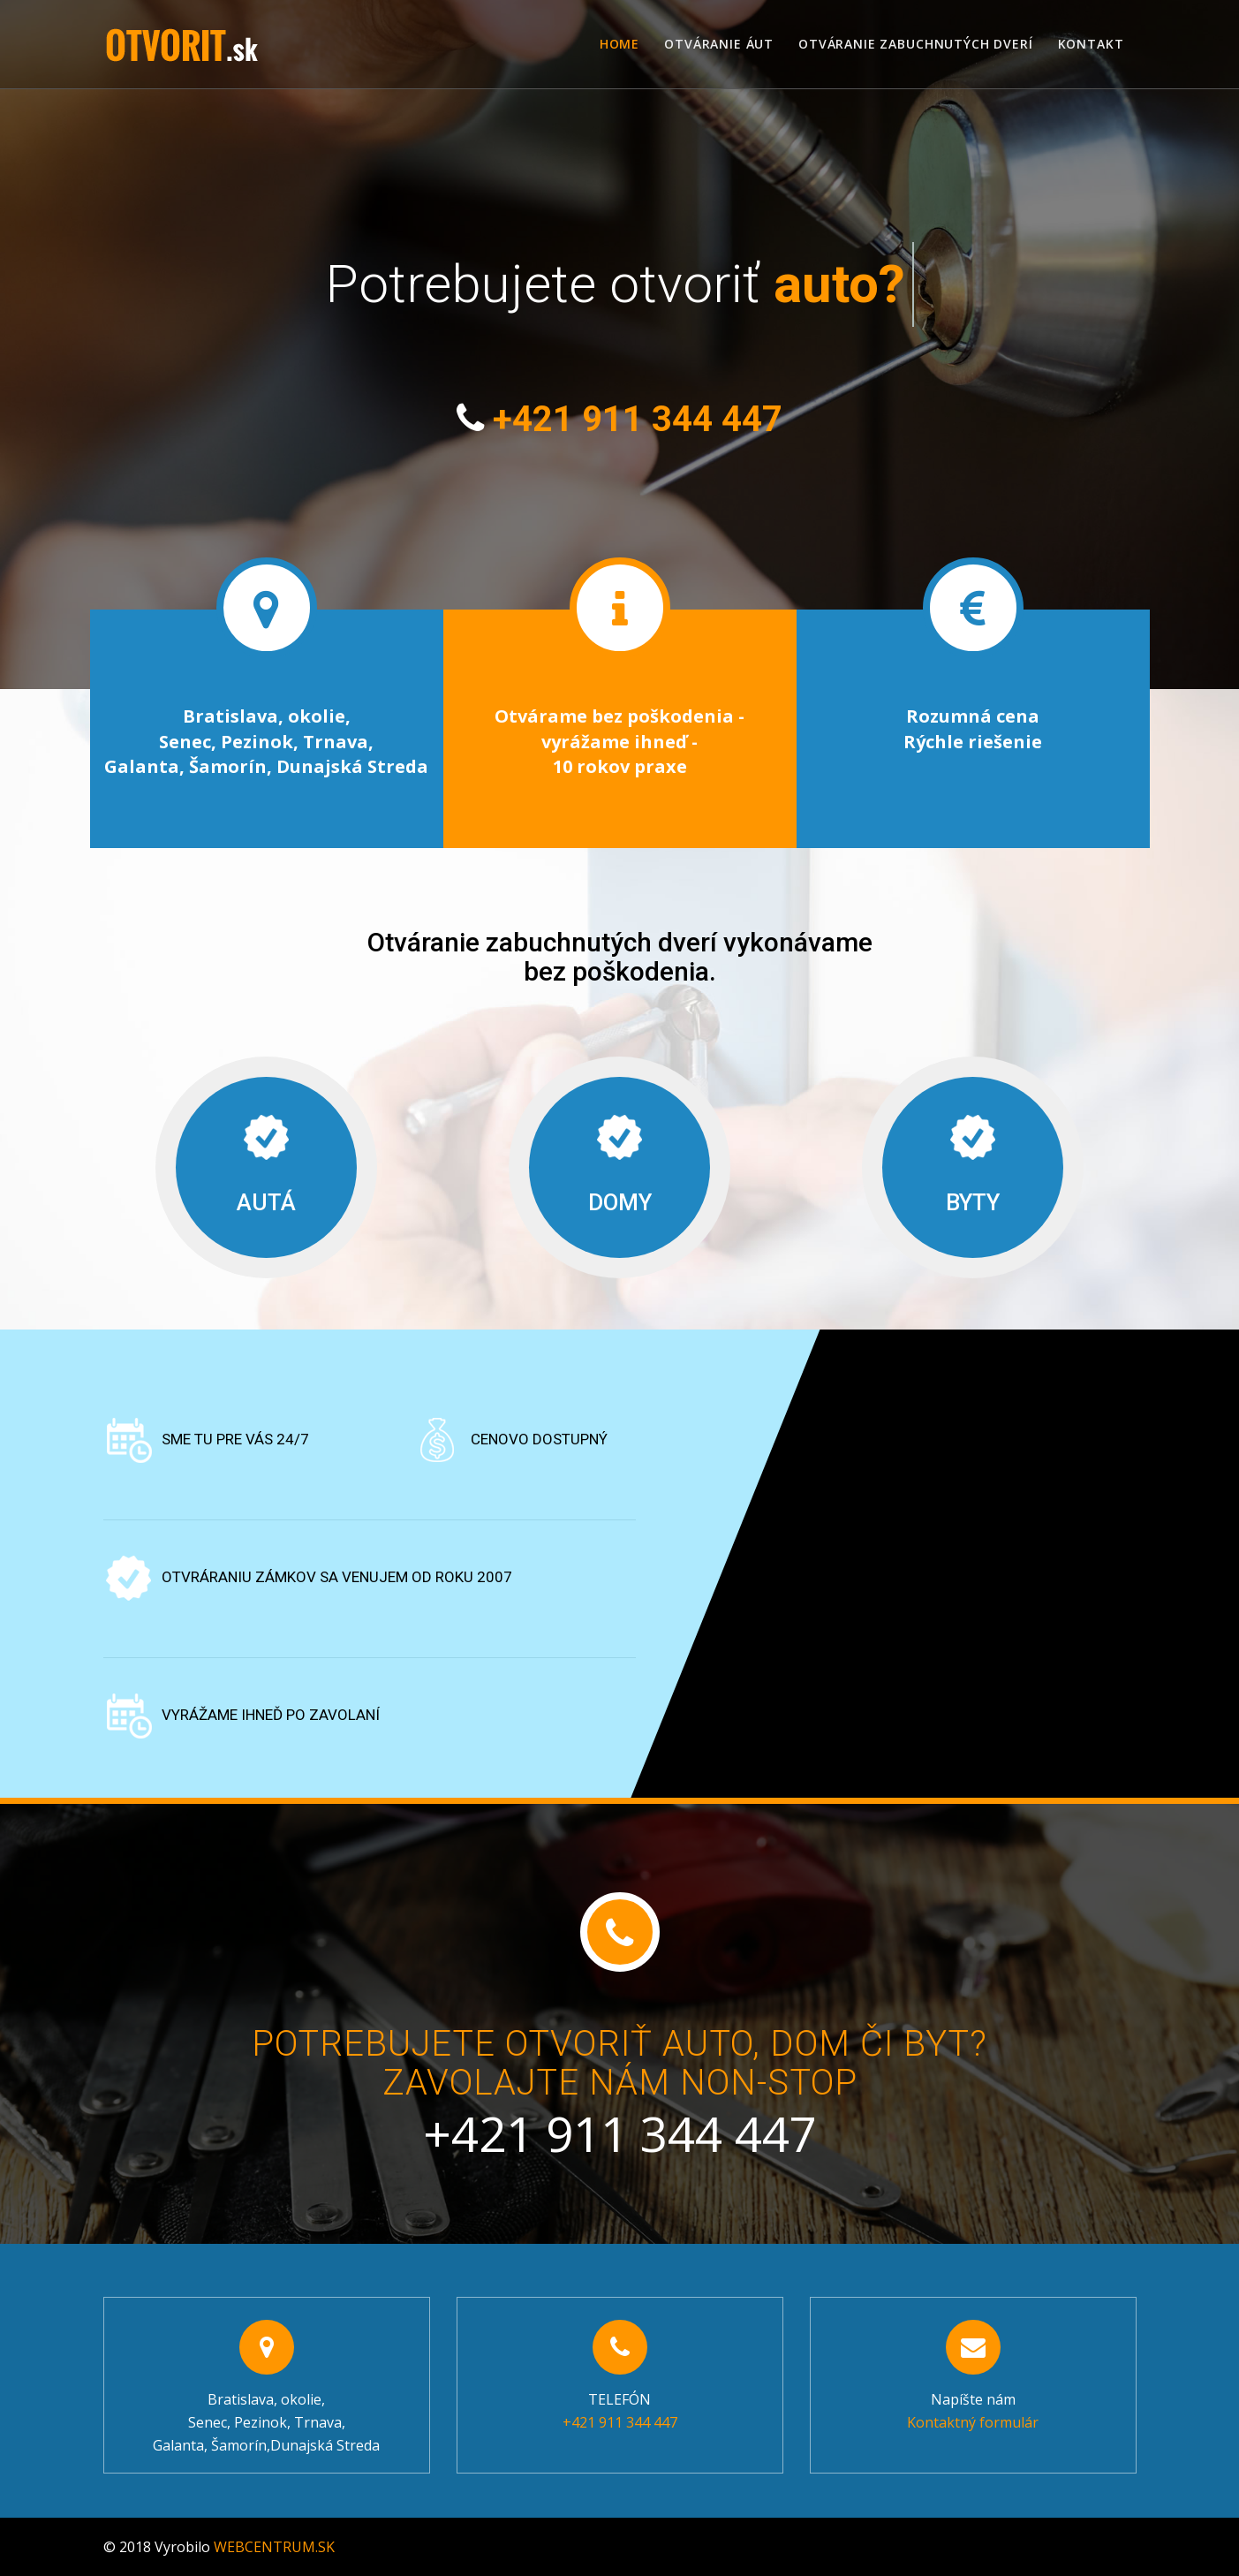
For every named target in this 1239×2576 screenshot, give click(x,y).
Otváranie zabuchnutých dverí (915, 43)
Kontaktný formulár (973, 2422)
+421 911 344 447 (637, 419)
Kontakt (1091, 43)
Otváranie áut (719, 43)
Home (619, 43)
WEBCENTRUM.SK (274, 2547)
